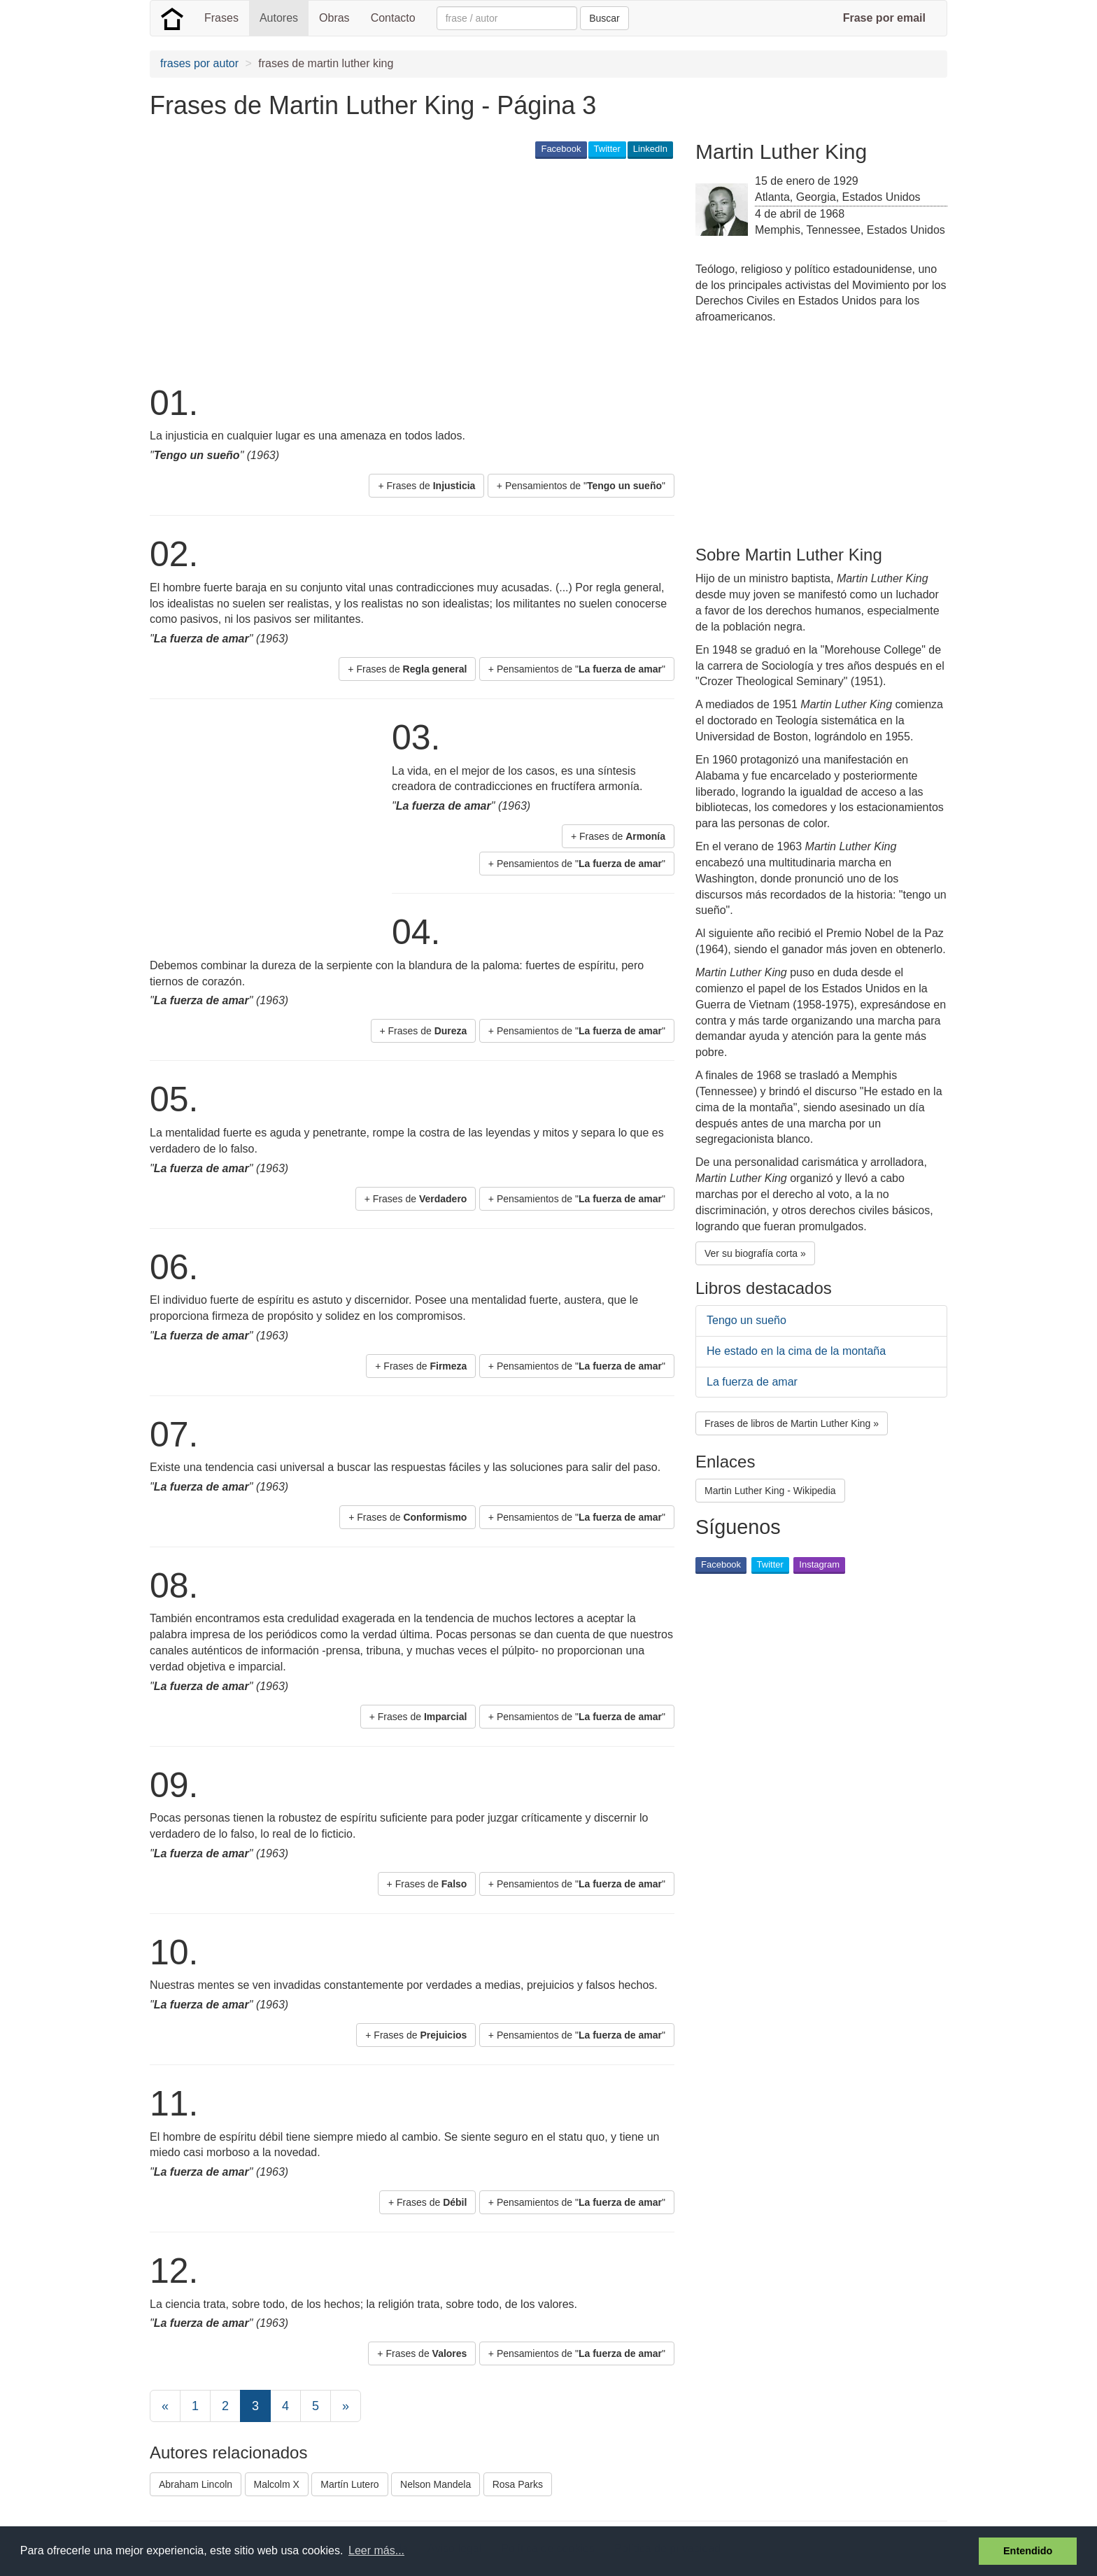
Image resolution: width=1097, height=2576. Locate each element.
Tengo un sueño (746, 1320)
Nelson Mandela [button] (435, 2484)
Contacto (393, 18)
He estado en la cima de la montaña (796, 1351)
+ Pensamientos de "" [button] (581, 485)
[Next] (345, 2406)
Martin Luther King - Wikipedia (770, 1490)
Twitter (607, 148)
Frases (221, 18)
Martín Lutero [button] (349, 2484)
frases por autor (199, 63)
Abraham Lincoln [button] (195, 2484)
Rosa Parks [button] (518, 2484)
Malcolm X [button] (276, 2484)
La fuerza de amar (752, 1382)
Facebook (561, 148)
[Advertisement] (404, 270)
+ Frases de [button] (426, 485)
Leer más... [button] (376, 2550)
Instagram (819, 1564)
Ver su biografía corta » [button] (755, 1253)
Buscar (604, 18)
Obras (334, 18)
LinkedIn (650, 148)
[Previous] (165, 2406)
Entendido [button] (1027, 2550)
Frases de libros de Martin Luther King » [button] (792, 1423)
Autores (279, 18)
